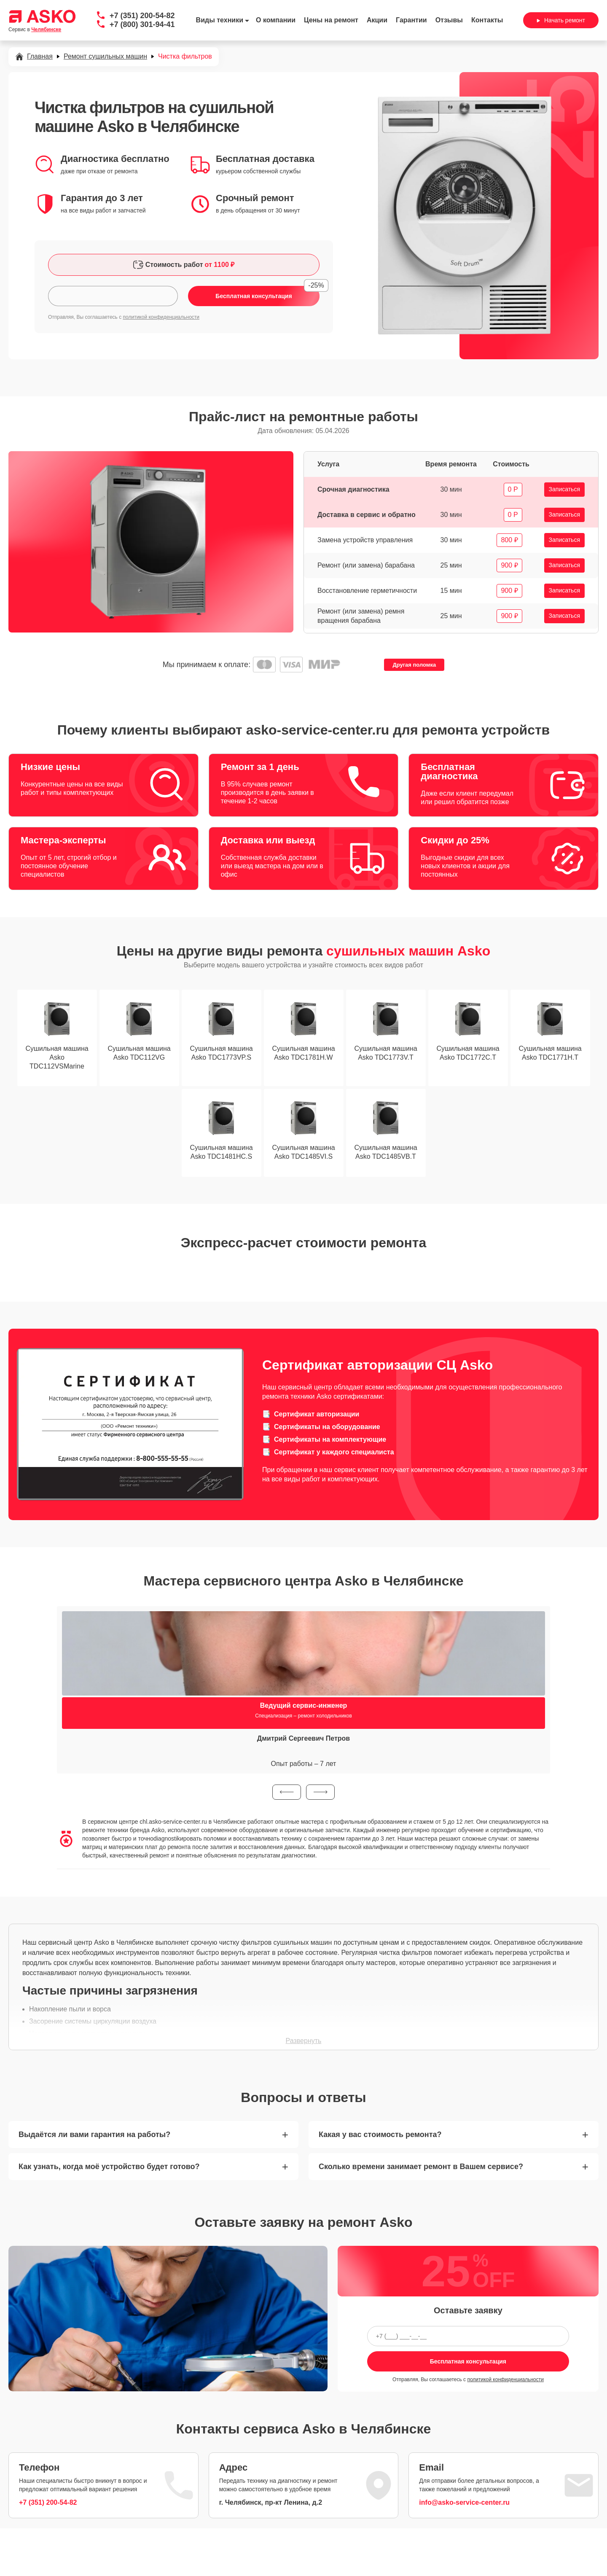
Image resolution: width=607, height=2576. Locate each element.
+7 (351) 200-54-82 (142, 15)
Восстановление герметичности (367, 590)
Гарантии (411, 20)
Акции (377, 20)
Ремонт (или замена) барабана (366, 565)
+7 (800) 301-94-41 (142, 24)
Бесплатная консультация (468, 2361)
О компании (275, 20)
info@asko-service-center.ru (464, 2502)
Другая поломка (414, 665)
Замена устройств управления (365, 540)
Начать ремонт (561, 20)
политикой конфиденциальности (161, 317)
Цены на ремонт (331, 20)
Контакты (487, 20)
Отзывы (449, 20)
